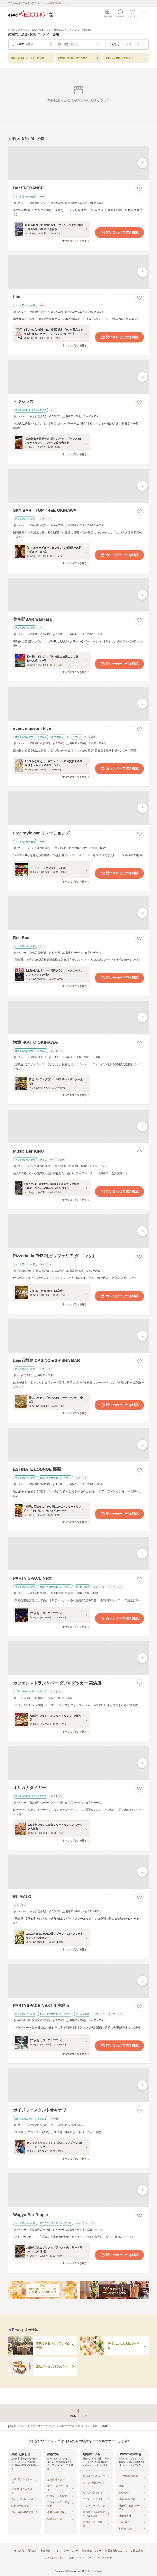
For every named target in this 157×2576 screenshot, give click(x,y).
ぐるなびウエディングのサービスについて (68, 2558)
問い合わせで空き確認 (119, 232)
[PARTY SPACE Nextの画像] (78, 1553)
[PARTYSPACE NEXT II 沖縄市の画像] (78, 1981)
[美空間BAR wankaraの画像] (78, 595)
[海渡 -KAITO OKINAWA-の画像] (78, 1017)
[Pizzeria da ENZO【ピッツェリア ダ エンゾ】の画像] (78, 1231)
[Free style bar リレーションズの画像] (78, 808)
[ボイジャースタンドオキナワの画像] (78, 2085)
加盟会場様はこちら (116, 2550)
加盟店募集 (137, 2550)
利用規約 (32, 2550)
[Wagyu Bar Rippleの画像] (78, 2190)
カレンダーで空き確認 (119, 555)
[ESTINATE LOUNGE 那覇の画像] (78, 1445)
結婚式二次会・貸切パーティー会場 (78, 2426)
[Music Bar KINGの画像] (78, 1126)
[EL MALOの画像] (78, 1872)
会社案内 (19, 2550)
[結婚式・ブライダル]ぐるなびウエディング (31, 2426)
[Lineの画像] (78, 272)
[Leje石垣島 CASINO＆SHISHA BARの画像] (78, 1336)
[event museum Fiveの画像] (78, 703)
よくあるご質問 (103, 2558)
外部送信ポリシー (92, 2550)
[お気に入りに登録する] (139, 188)
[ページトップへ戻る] (78, 2413)
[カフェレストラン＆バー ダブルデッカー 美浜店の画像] (78, 1658)
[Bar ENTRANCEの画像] (78, 163)
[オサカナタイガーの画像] (78, 1763)
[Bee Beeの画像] (78, 913)
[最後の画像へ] (142, 163)
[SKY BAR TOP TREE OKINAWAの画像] (78, 486)
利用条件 (45, 2550)
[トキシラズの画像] (78, 377)
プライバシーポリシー (66, 2550)
